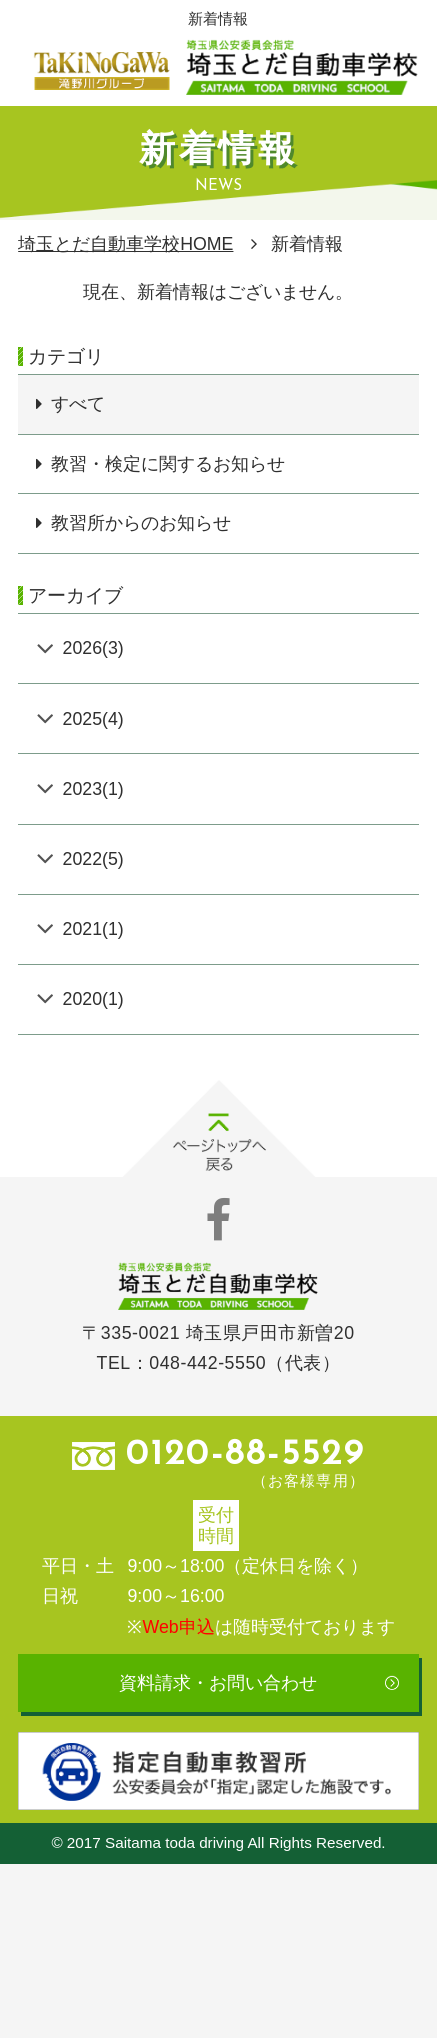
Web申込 (178, 1627)
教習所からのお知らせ (141, 523)
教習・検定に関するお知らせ (168, 464)
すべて (78, 404)
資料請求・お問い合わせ (218, 1683)
